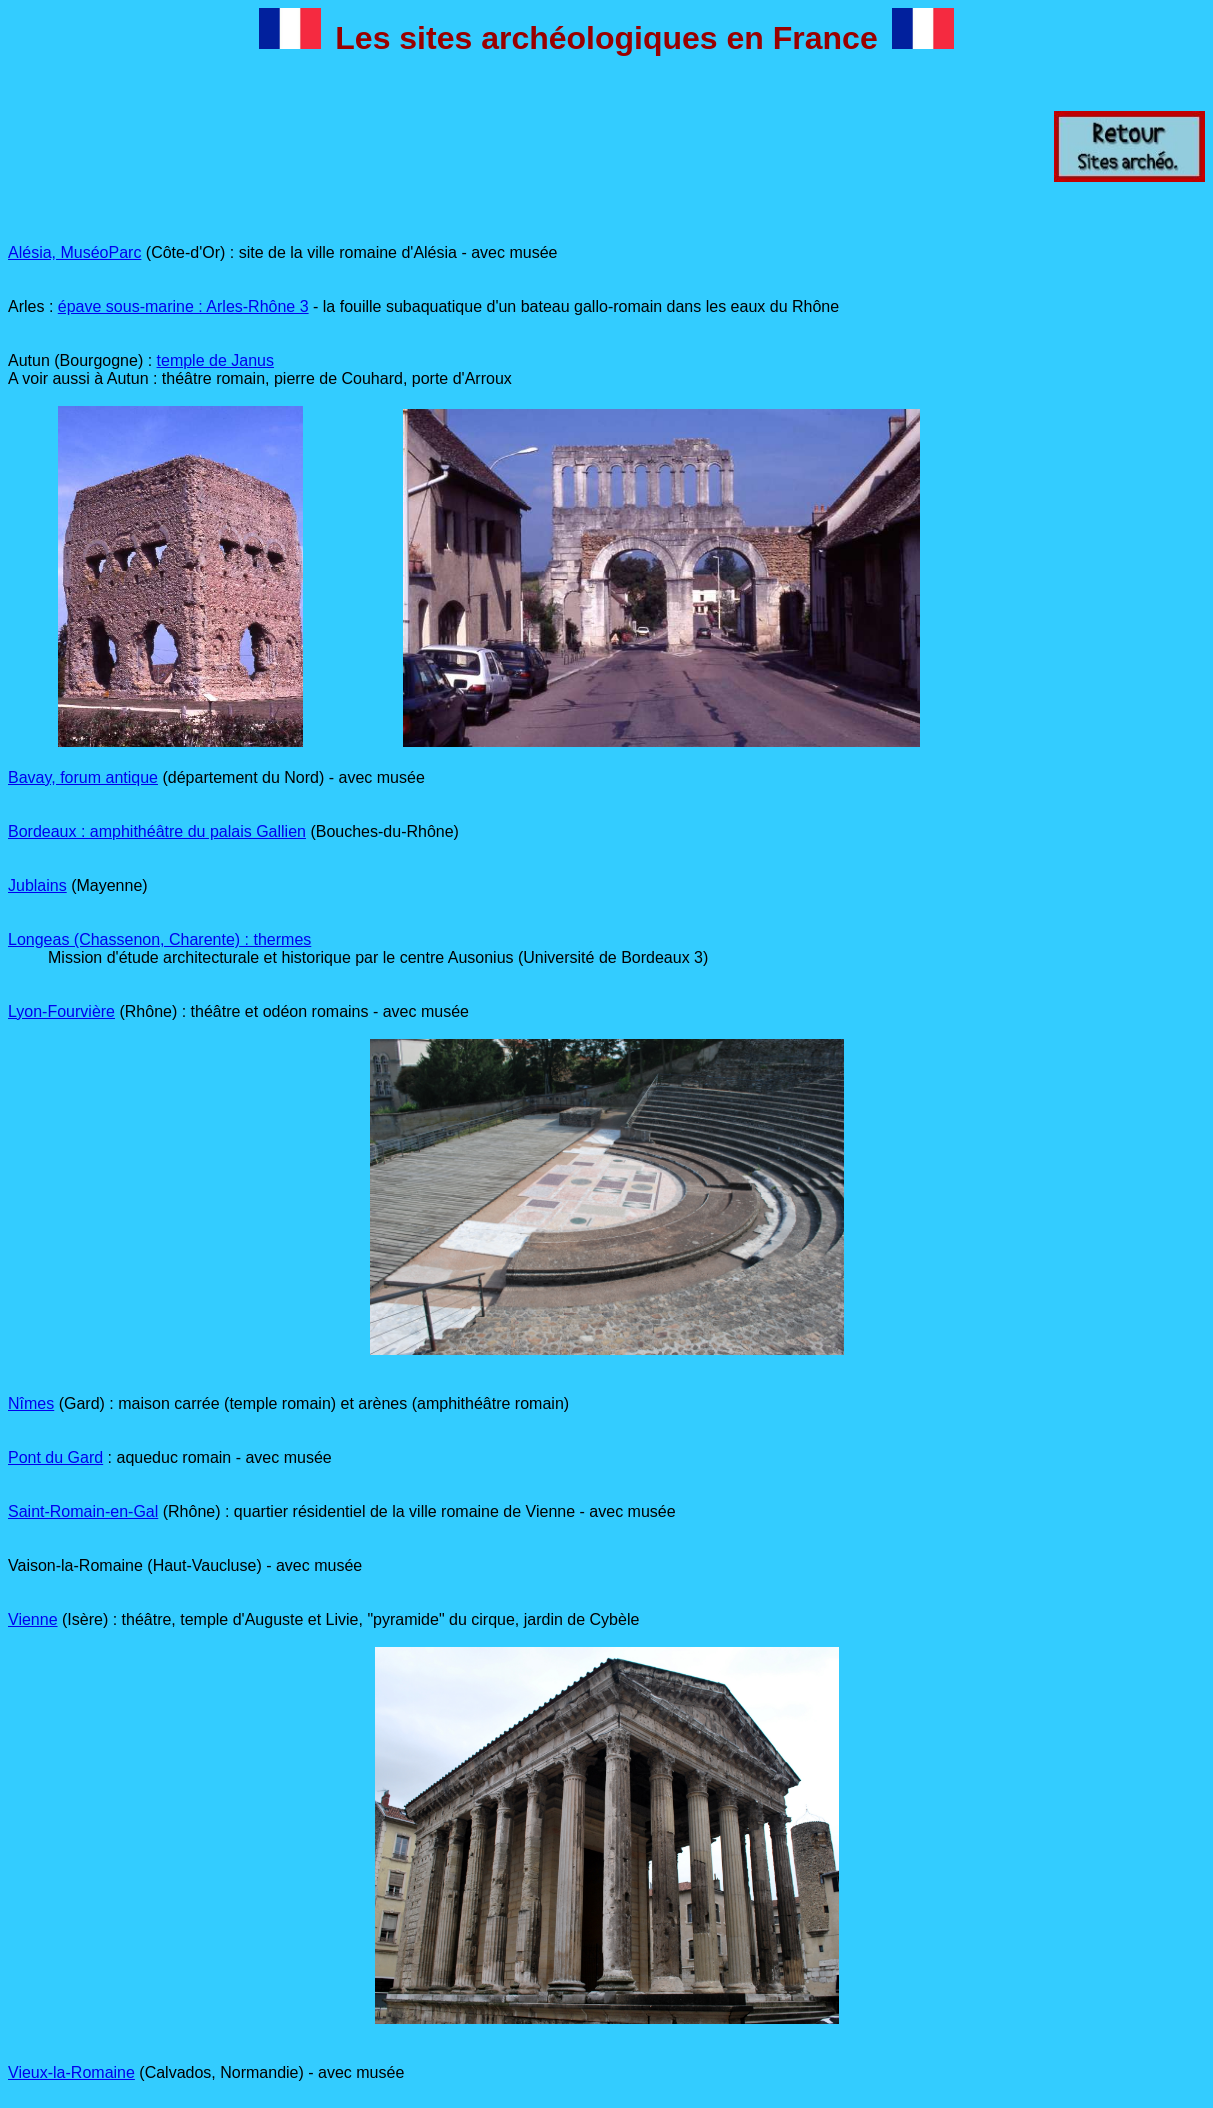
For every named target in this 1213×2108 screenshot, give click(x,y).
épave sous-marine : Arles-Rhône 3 (183, 306)
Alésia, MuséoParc (74, 252)
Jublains (37, 885)
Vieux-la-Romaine (71, 2072)
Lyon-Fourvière (61, 1011)
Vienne (33, 1619)
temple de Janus (215, 360)
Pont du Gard (55, 1457)
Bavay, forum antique (83, 777)
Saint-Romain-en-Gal (83, 1511)
